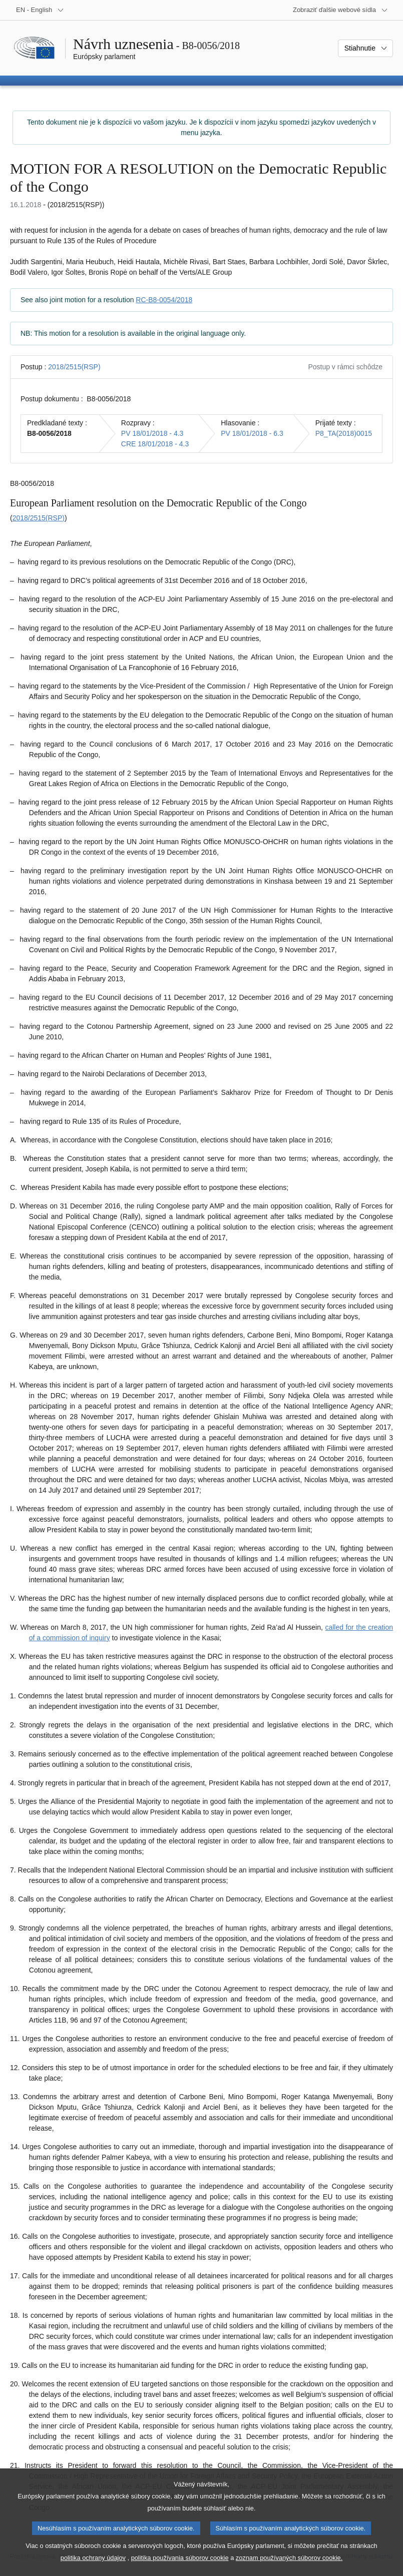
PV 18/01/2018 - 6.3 (252, 433)
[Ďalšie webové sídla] (340, 10)
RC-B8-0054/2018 (164, 300)
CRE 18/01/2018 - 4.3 (155, 444)
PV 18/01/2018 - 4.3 (152, 433)
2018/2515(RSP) (74, 367)
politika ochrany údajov (93, 2568)
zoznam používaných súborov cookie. (289, 2568)
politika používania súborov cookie (180, 2568)
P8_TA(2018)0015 (343, 433)
